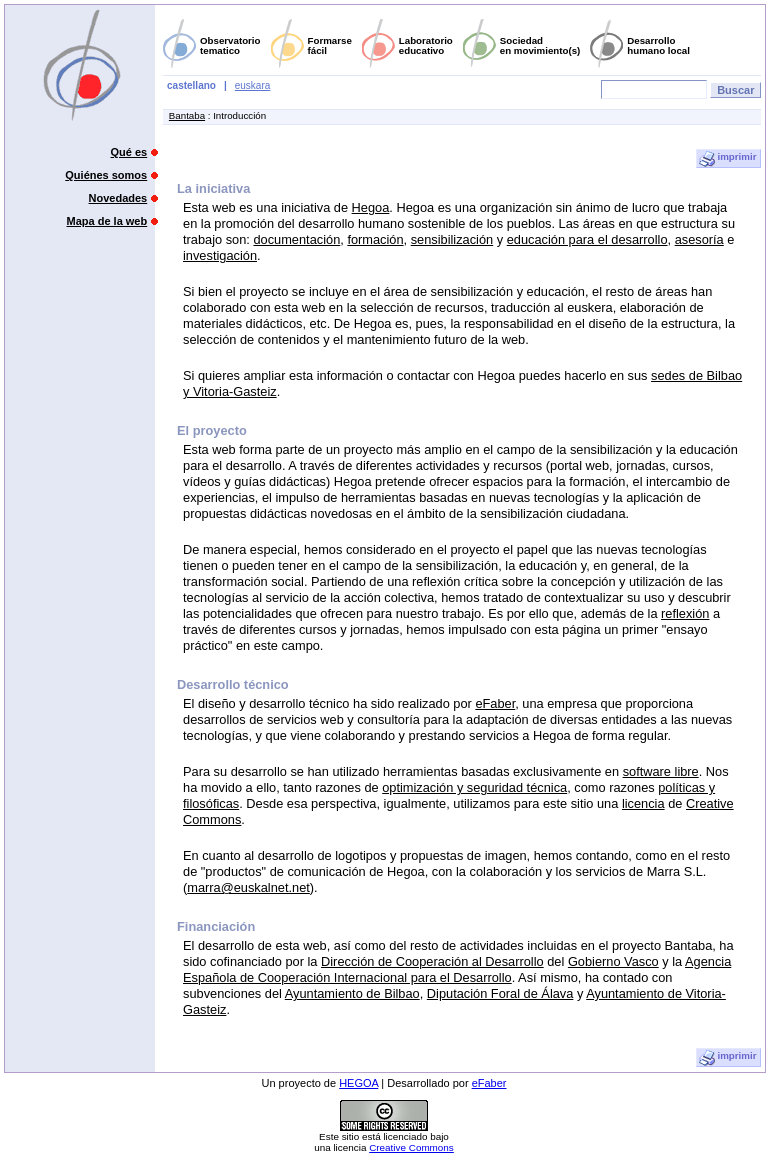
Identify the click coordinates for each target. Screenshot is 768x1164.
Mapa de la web (107, 221)
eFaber (495, 703)
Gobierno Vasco (613, 961)
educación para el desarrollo (587, 239)
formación (375, 239)
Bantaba (187, 115)
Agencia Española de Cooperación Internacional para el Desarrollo (457, 969)
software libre (661, 771)
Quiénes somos (106, 175)
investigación (220, 255)
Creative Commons (411, 1147)
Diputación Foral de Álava (500, 993)
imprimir (728, 159)
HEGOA (358, 1083)
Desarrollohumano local (658, 45)
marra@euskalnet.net (248, 887)
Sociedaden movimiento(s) (540, 45)
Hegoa (371, 207)
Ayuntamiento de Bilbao (352, 993)
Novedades (118, 198)
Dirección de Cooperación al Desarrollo (432, 961)
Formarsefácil (330, 45)
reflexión (685, 613)
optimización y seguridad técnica (474, 787)
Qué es (129, 152)
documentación (296, 239)
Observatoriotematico (230, 45)
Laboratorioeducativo (426, 45)
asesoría (699, 239)
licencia (643, 803)
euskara (253, 85)
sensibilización (452, 239)
